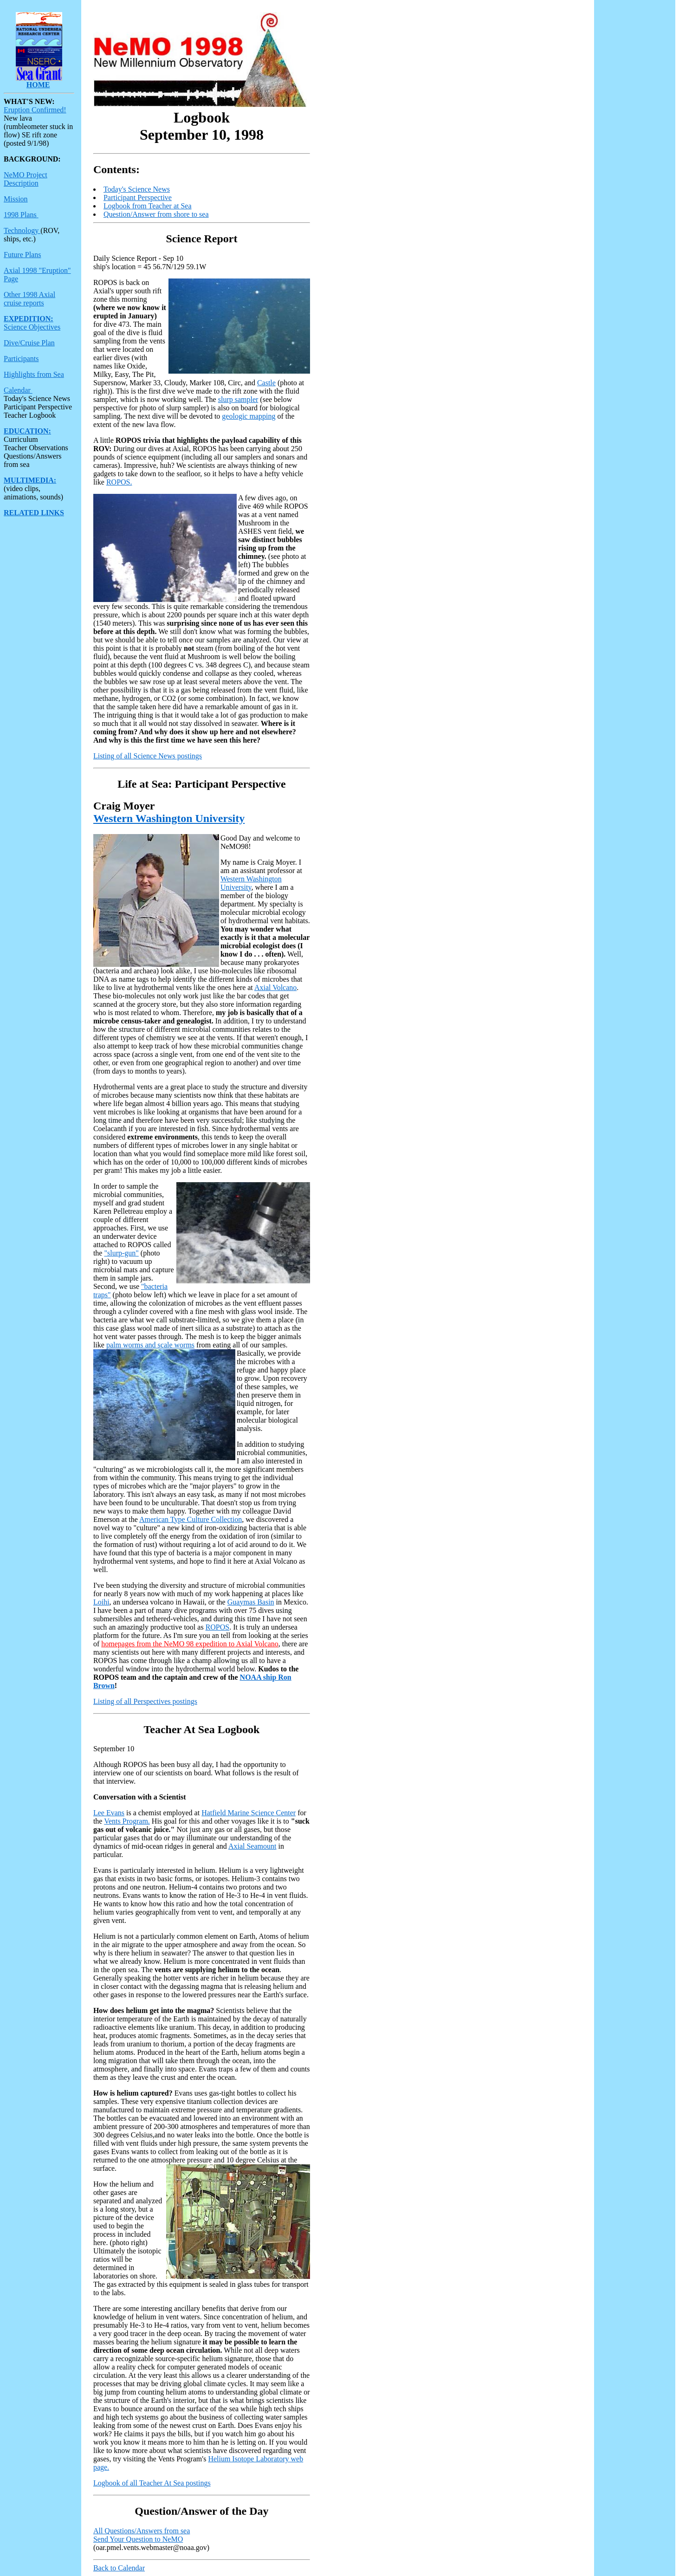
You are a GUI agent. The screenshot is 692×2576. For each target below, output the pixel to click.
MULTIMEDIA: (30, 480)
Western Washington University (169, 818)
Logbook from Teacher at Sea (147, 206)
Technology (22, 230)
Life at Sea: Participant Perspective (201, 784)
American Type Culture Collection (190, 1519)
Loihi (101, 1602)
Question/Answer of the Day (201, 2511)
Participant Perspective (137, 197)
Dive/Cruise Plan (29, 343)
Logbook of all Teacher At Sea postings (152, 2483)
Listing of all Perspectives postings (145, 1701)
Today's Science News (136, 189)
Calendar (18, 390)
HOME (38, 85)
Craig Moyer (124, 806)
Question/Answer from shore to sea (156, 214)
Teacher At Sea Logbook (201, 1729)
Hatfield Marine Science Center (248, 1813)
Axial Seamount (252, 1846)
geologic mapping (248, 416)
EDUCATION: (27, 431)
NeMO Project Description (25, 179)
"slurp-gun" (121, 1253)
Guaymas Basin (250, 1602)
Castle (266, 383)
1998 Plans (21, 215)
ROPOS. (119, 482)
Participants (21, 358)
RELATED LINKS (34, 513)
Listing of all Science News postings (147, 756)
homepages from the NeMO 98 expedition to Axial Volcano (189, 1644)
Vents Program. (127, 1821)
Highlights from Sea (34, 374)
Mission (16, 199)
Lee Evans (108, 1813)
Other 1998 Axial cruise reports (29, 299)
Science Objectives (32, 327)
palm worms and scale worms (150, 1345)
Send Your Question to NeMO (138, 2539)
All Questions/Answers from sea (141, 2531)
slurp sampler (238, 399)
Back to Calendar (119, 2568)
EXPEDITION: (28, 319)
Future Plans (22, 255)
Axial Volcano (275, 987)
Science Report (201, 239)
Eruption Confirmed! (35, 110)
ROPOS (218, 1627)
